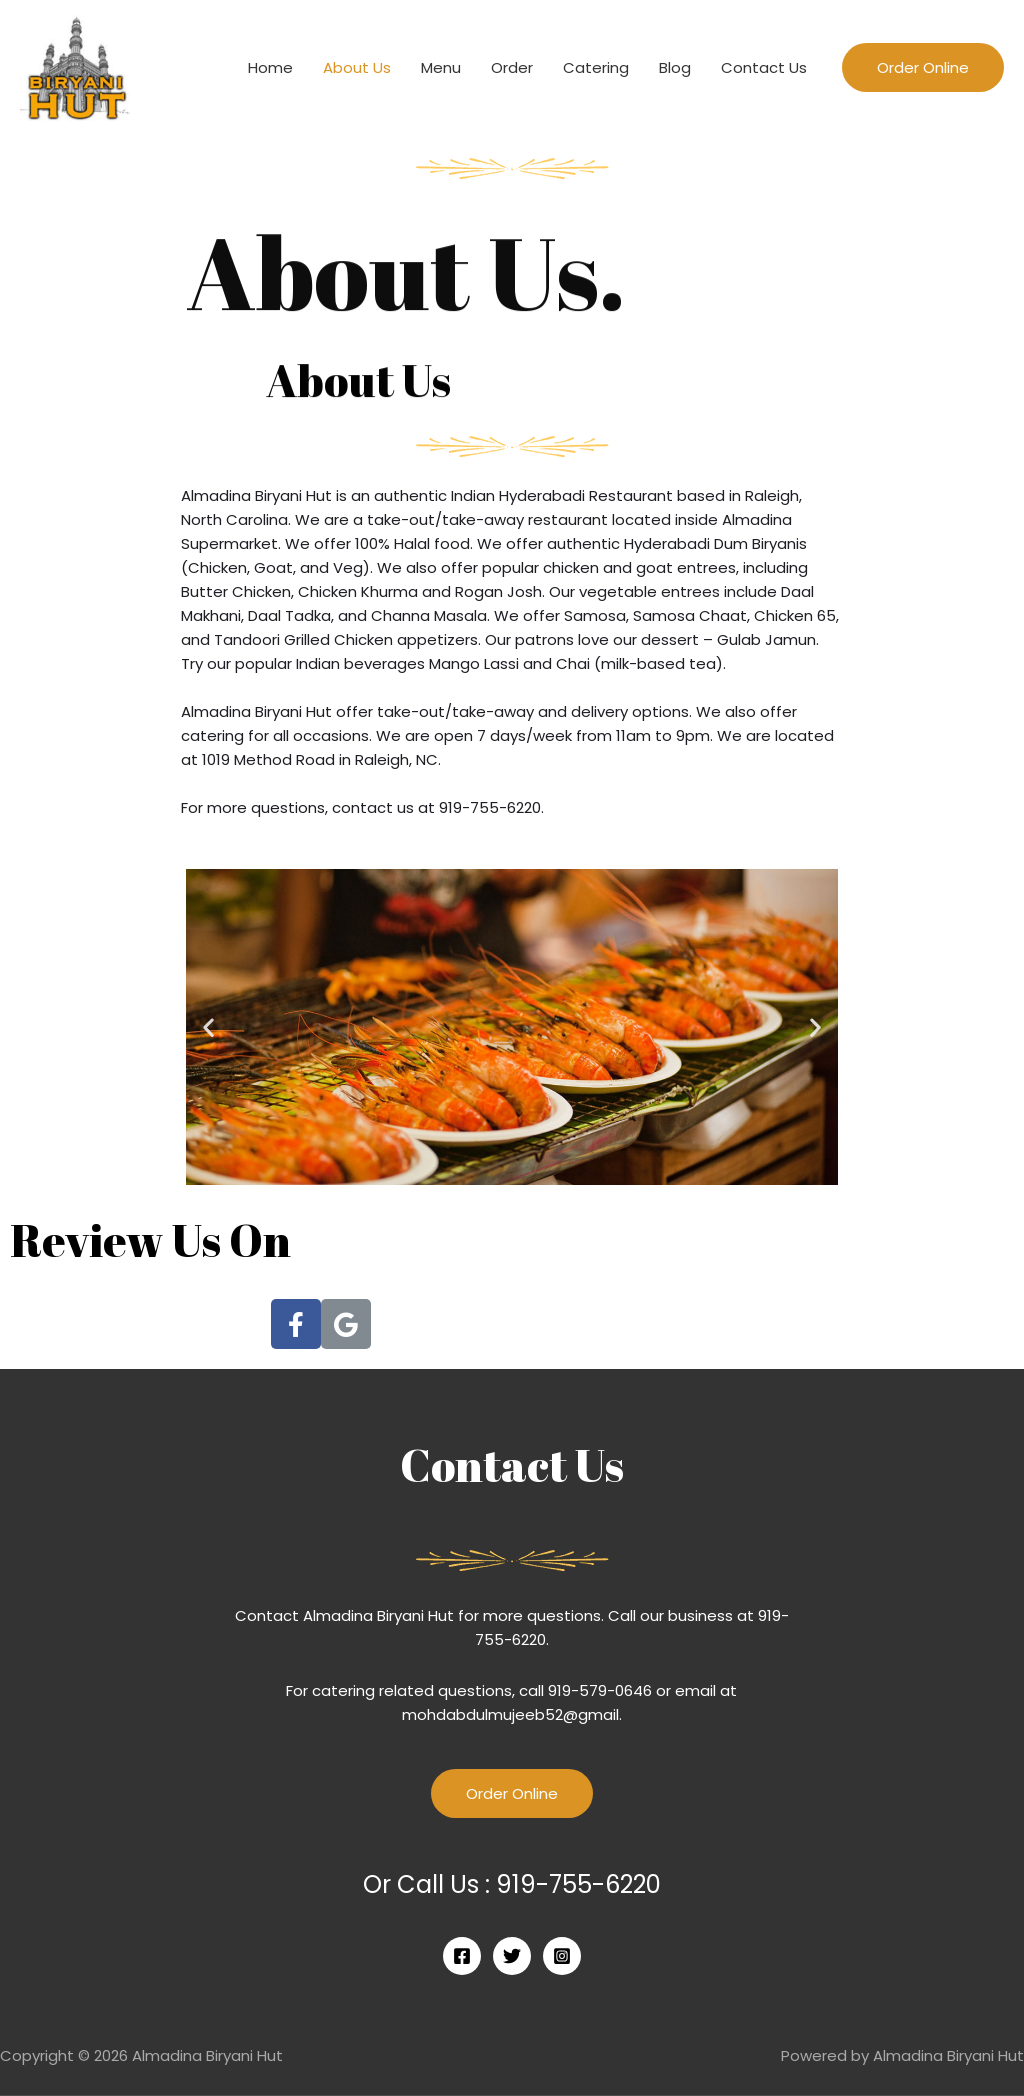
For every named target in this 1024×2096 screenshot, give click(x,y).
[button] (208, 1026)
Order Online (512, 1793)
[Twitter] (512, 1956)
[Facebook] (462, 1956)
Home (270, 67)
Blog (675, 67)
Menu (441, 67)
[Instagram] (562, 1956)
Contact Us (764, 67)
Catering (596, 67)
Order (512, 67)
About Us (357, 67)
